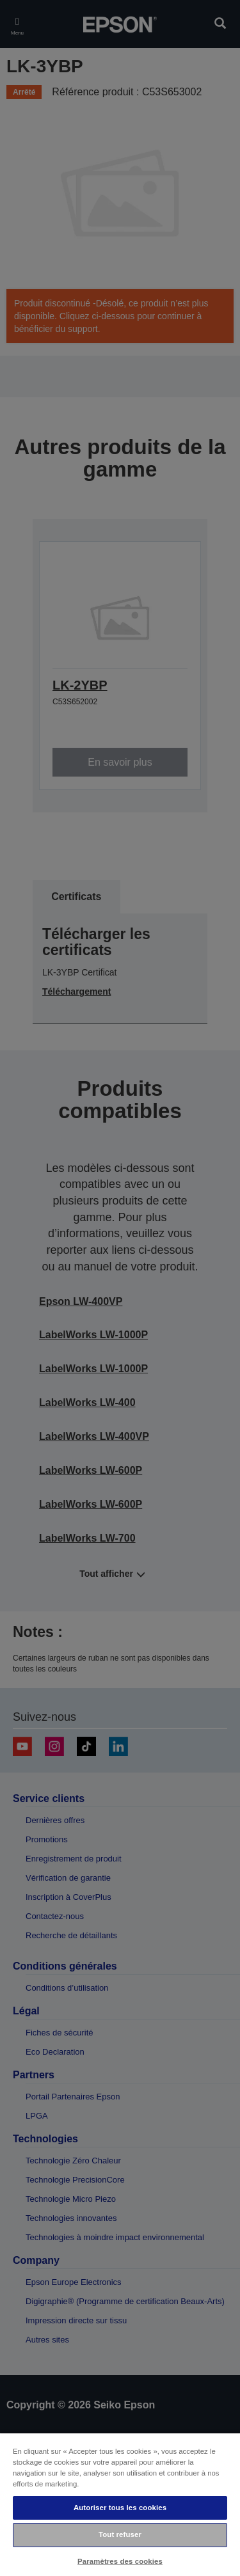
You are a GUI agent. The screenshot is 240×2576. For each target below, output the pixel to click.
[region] (120, 2504)
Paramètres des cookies (120, 2561)
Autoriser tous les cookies (120, 2507)
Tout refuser (120, 2534)
